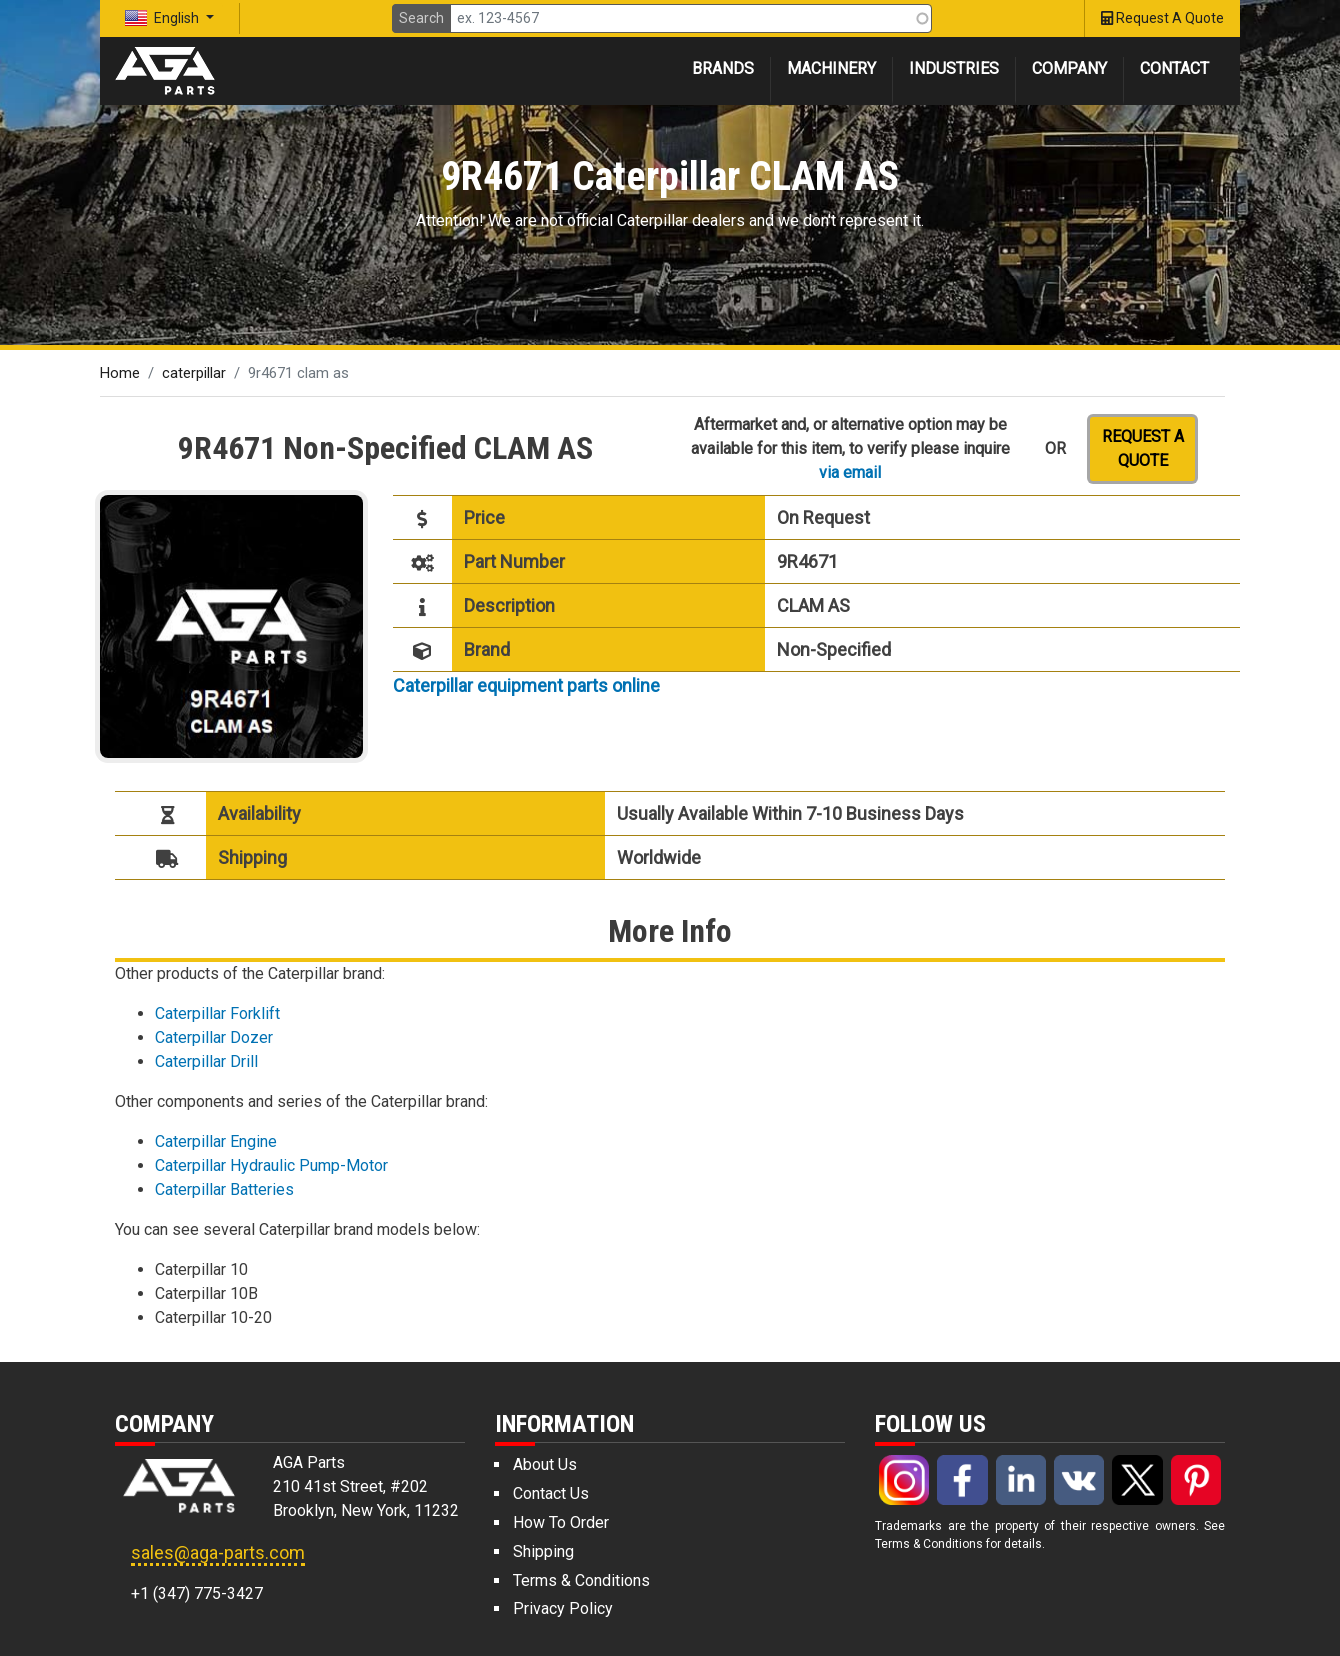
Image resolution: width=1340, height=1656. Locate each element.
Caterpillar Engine (216, 1141)
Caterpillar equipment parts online (526, 685)
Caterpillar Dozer (214, 1037)
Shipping (543, 1551)
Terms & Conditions (581, 1580)
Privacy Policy (563, 1608)
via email (850, 472)
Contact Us (551, 1493)
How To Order (561, 1522)
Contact (1174, 68)
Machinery (831, 68)
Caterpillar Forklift (217, 1013)
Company (1069, 68)
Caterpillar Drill (206, 1061)
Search (421, 18)
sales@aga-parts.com (218, 1552)
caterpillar (194, 373)
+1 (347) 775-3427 (197, 1593)
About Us (545, 1464)
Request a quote (1143, 448)
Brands (723, 68)
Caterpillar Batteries (224, 1189)
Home (120, 373)
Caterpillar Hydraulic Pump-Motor (271, 1165)
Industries (954, 68)
